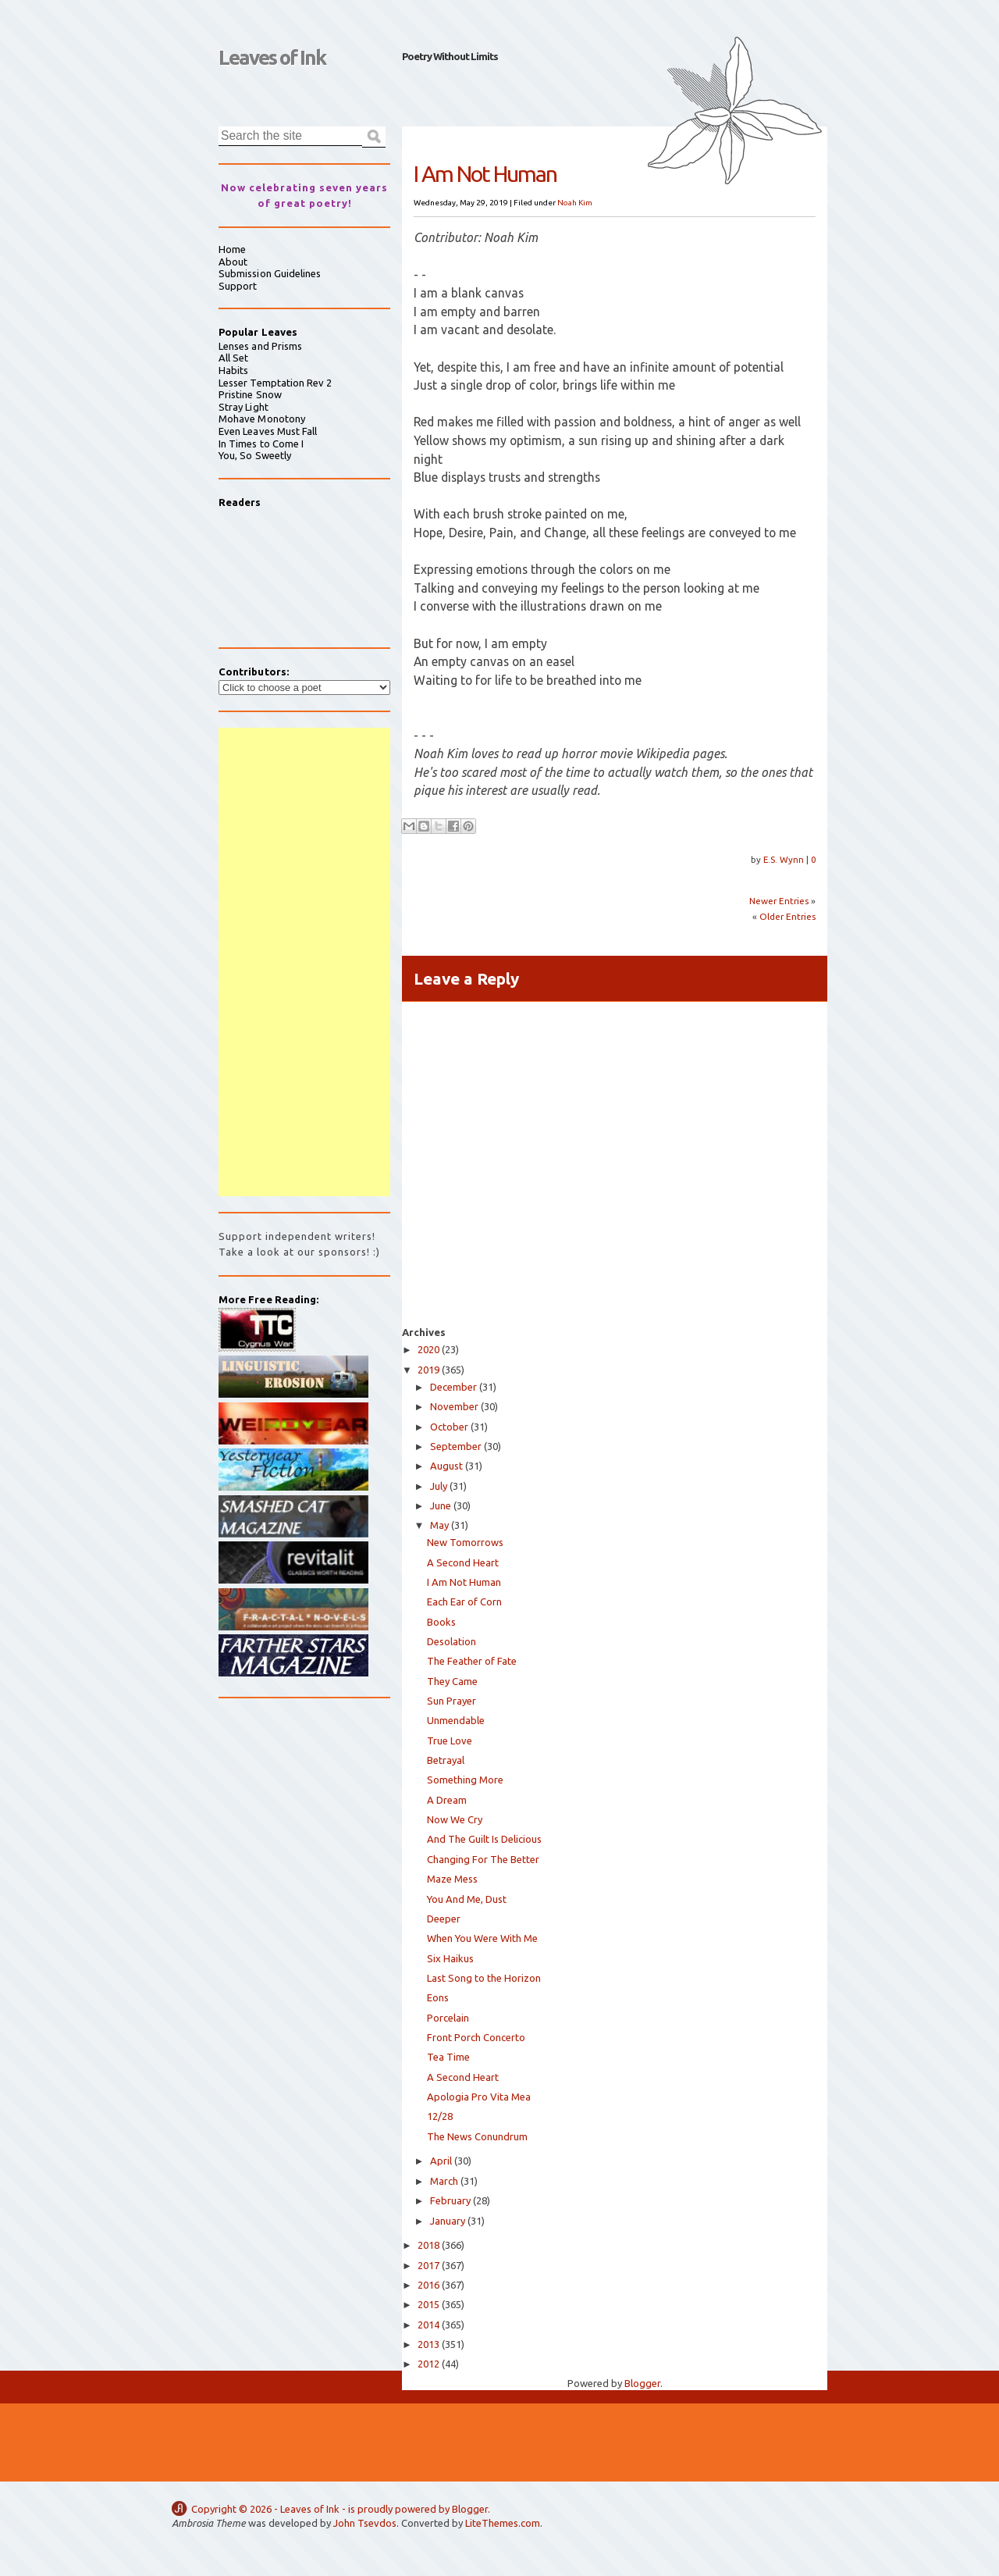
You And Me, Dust (467, 1899)
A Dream (447, 1799)
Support (238, 285)
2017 (428, 2265)
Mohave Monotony (262, 418)
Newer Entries (779, 901)
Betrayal (445, 1760)
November (454, 1406)
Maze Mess (452, 1878)
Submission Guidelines (270, 273)
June (440, 1505)
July (438, 1485)
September (456, 1446)
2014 (428, 2324)
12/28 (440, 2116)
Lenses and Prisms (260, 345)
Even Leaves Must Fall (268, 431)
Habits (233, 370)
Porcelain (448, 2017)
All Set (233, 357)
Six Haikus (450, 1958)
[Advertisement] (304, 962)
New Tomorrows (465, 1542)
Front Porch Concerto (476, 2037)
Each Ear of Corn (464, 1601)
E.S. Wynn (784, 859)
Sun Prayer (451, 1700)
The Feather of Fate (472, 1660)
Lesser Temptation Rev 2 (275, 382)
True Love (449, 1740)
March (444, 2180)
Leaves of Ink (272, 57)
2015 (428, 2304)
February (450, 2200)
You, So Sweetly (255, 455)
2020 (428, 1349)
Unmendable (456, 1720)
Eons (438, 1997)
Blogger (642, 2383)
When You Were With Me (482, 1938)
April (441, 2160)
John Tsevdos (364, 2522)
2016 (428, 2284)
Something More (465, 1779)
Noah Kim (574, 202)
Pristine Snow (250, 394)
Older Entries (787, 916)
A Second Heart (463, 1562)
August (446, 1465)
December (453, 1386)
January (447, 2220)
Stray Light (243, 406)
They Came (452, 1681)
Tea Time (448, 2056)
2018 (428, 2244)
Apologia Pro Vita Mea (479, 2096)
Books (441, 1621)
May (439, 1525)
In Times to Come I (261, 443)
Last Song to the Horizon (484, 1977)
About (233, 261)
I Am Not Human (464, 1582)
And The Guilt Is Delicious (484, 1838)
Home (232, 249)
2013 (428, 2344)
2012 (428, 2363)
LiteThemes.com (502, 2522)
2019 (428, 1369)
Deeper (443, 1918)
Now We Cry (454, 1819)
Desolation (451, 1641)
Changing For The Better (483, 1859)
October (449, 1426)
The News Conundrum (477, 2136)
